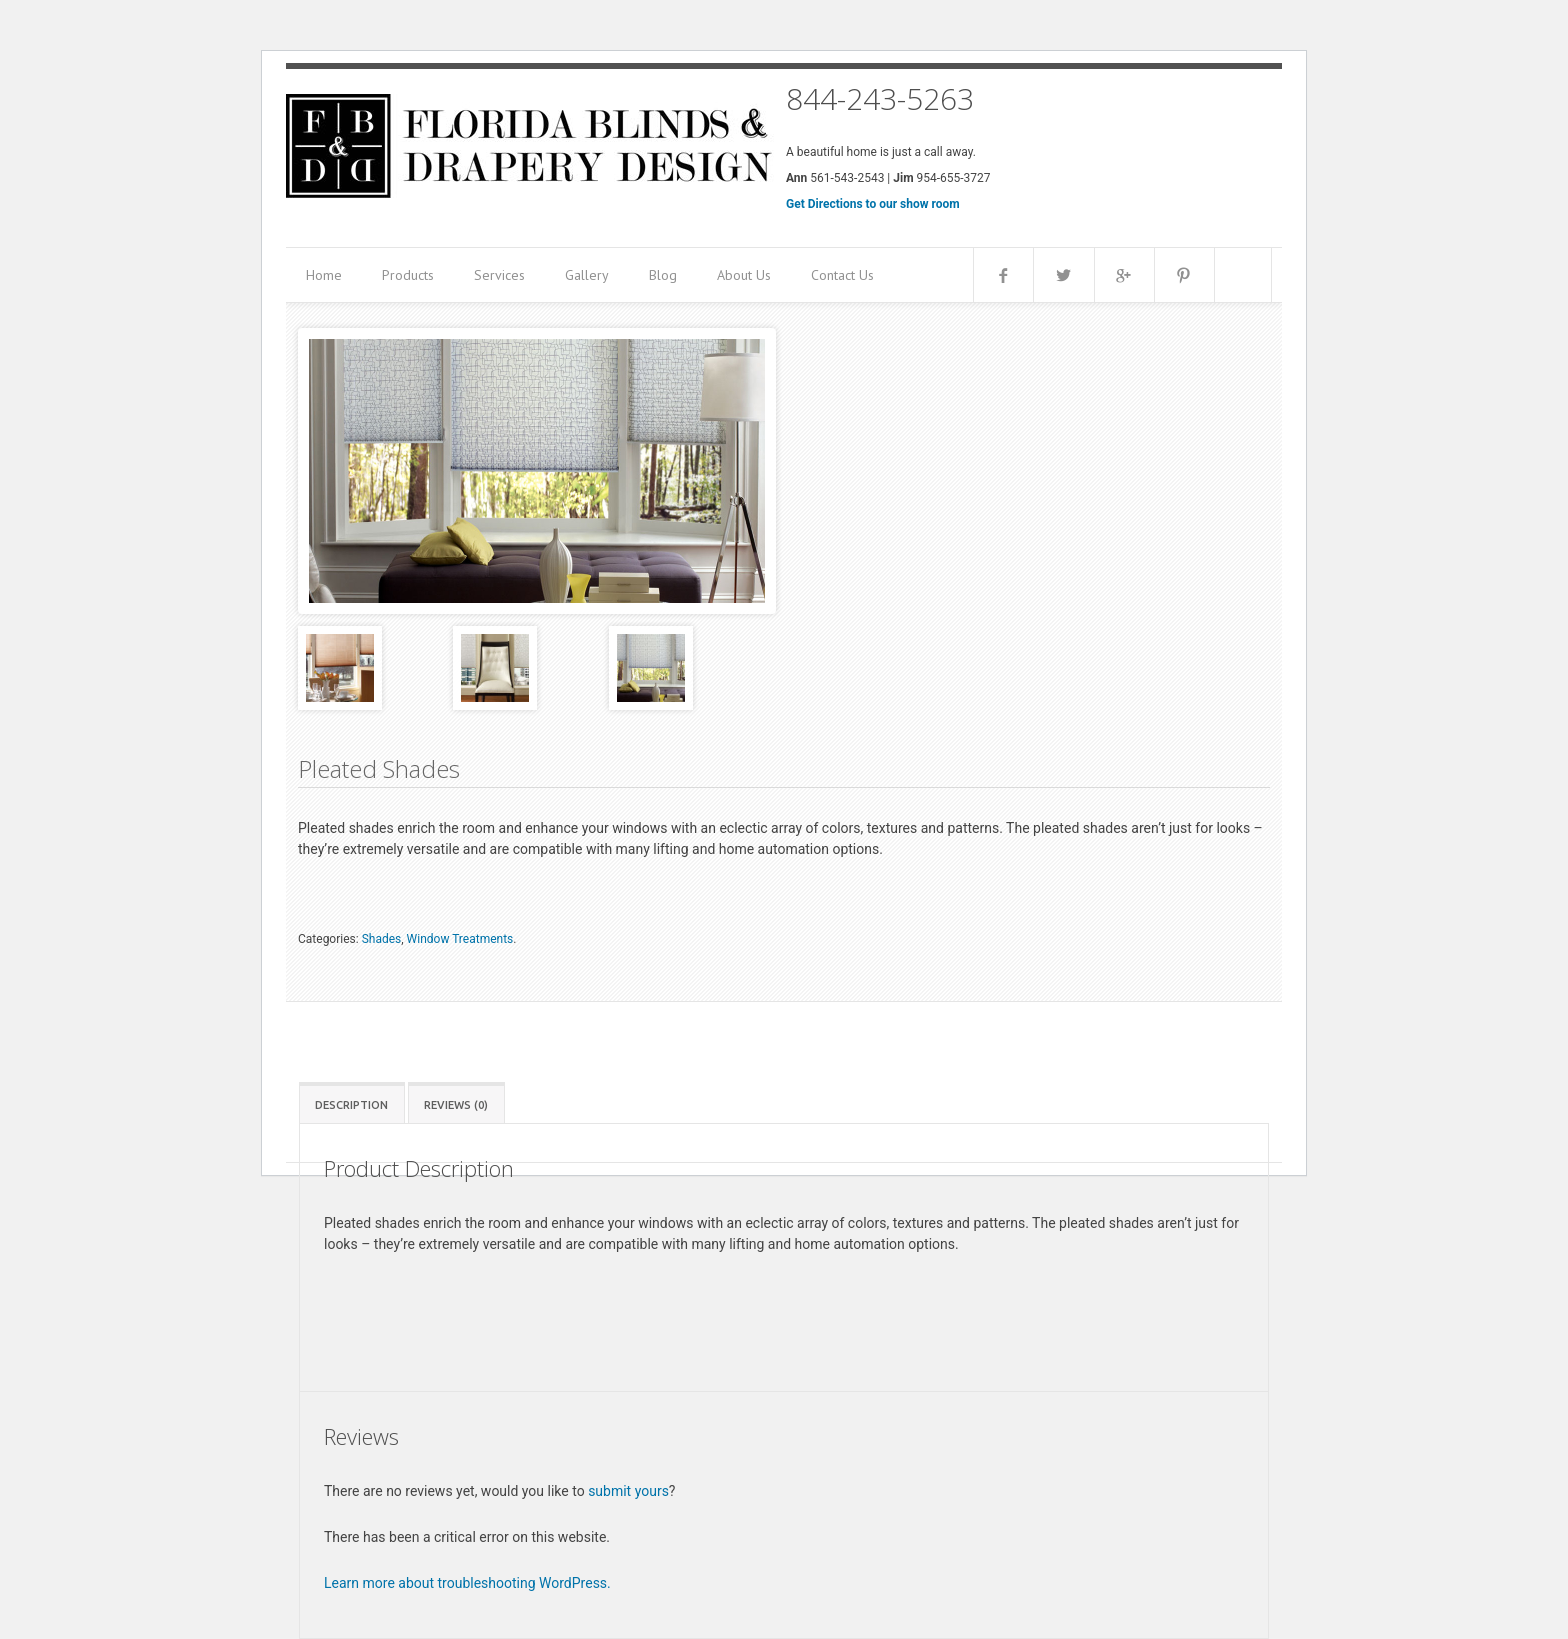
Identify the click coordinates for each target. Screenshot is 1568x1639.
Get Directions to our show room (873, 204)
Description (351, 1105)
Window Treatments (460, 939)
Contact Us (842, 275)
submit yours (628, 1491)
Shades (382, 939)
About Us (744, 275)
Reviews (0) (456, 1105)
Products (408, 275)
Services (499, 275)
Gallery (587, 275)
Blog (663, 275)
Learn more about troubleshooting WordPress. (467, 1583)
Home (324, 275)
